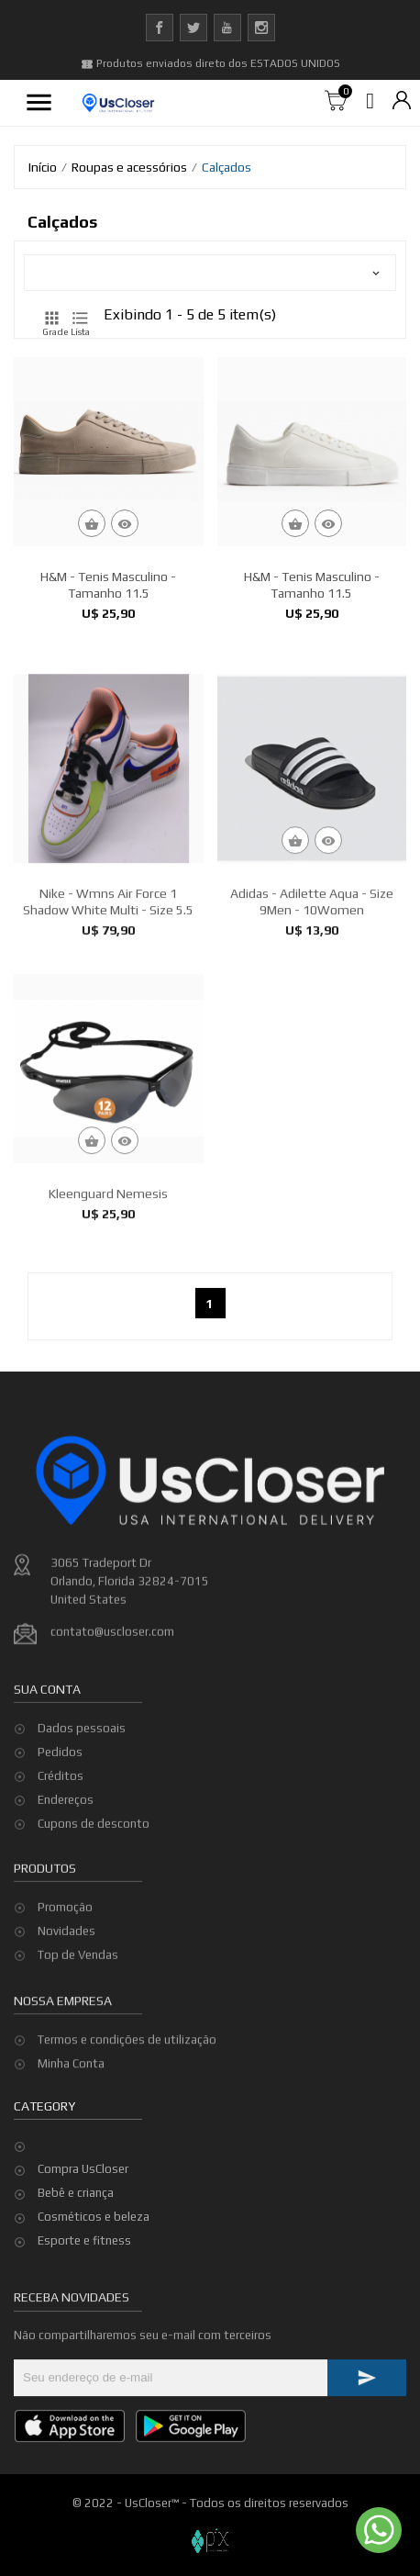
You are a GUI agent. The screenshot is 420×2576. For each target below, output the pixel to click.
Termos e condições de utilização (127, 2084)
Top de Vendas (78, 2012)
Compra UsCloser (83, 2169)
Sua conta (47, 1771)
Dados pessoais (82, 1811)
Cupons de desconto (93, 1906)
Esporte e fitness (84, 2240)
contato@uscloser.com (112, 1763)
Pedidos (60, 1835)
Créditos (60, 1858)
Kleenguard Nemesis (108, 1344)
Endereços (66, 1882)
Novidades (66, 1988)
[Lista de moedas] (401, 101)
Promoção (65, 1964)
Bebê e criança (76, 2193)
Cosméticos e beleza (93, 2216)
